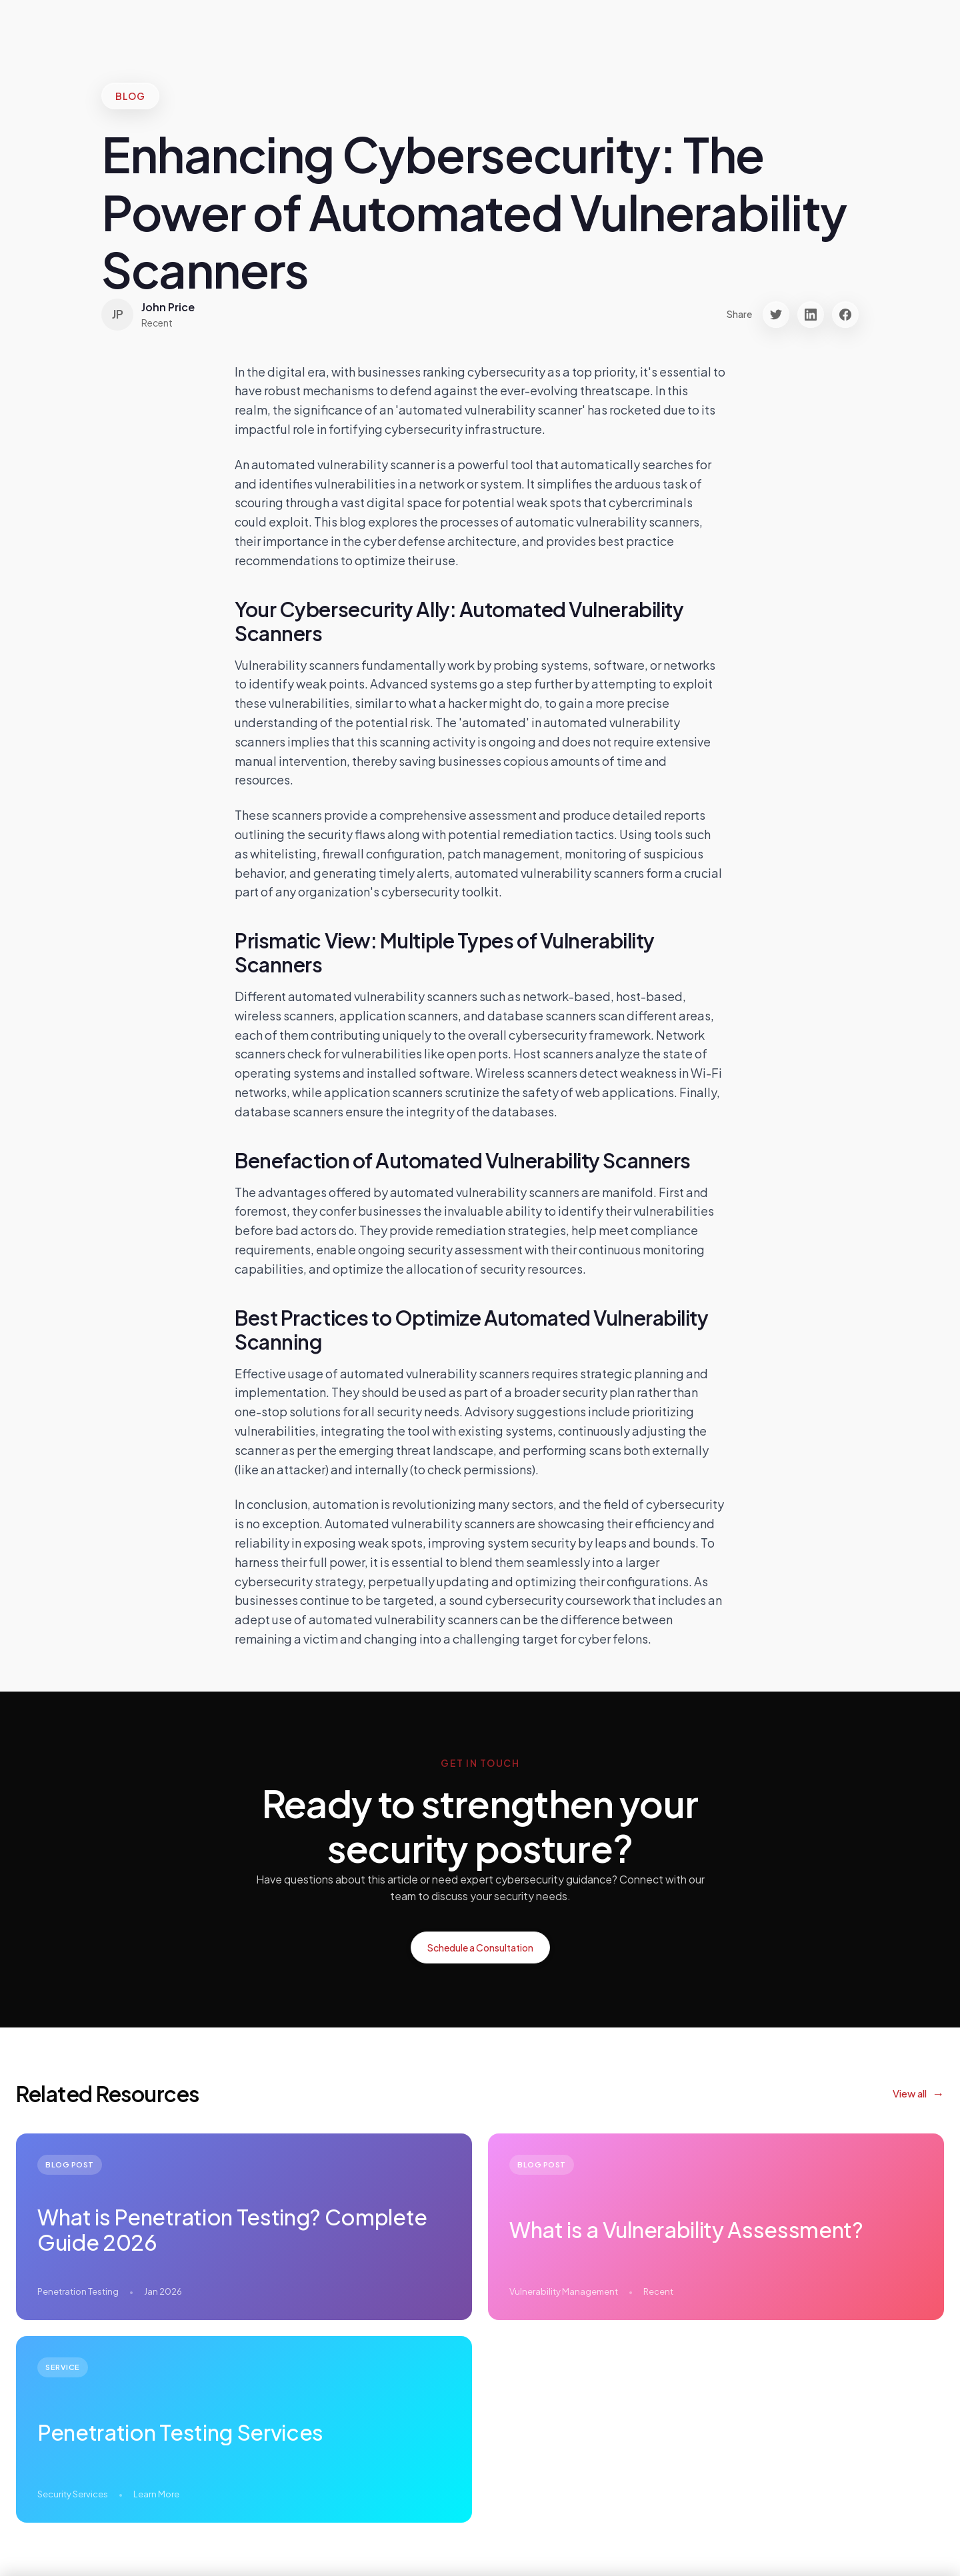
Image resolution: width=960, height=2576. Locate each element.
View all (910, 2093)
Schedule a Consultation (480, 1947)
